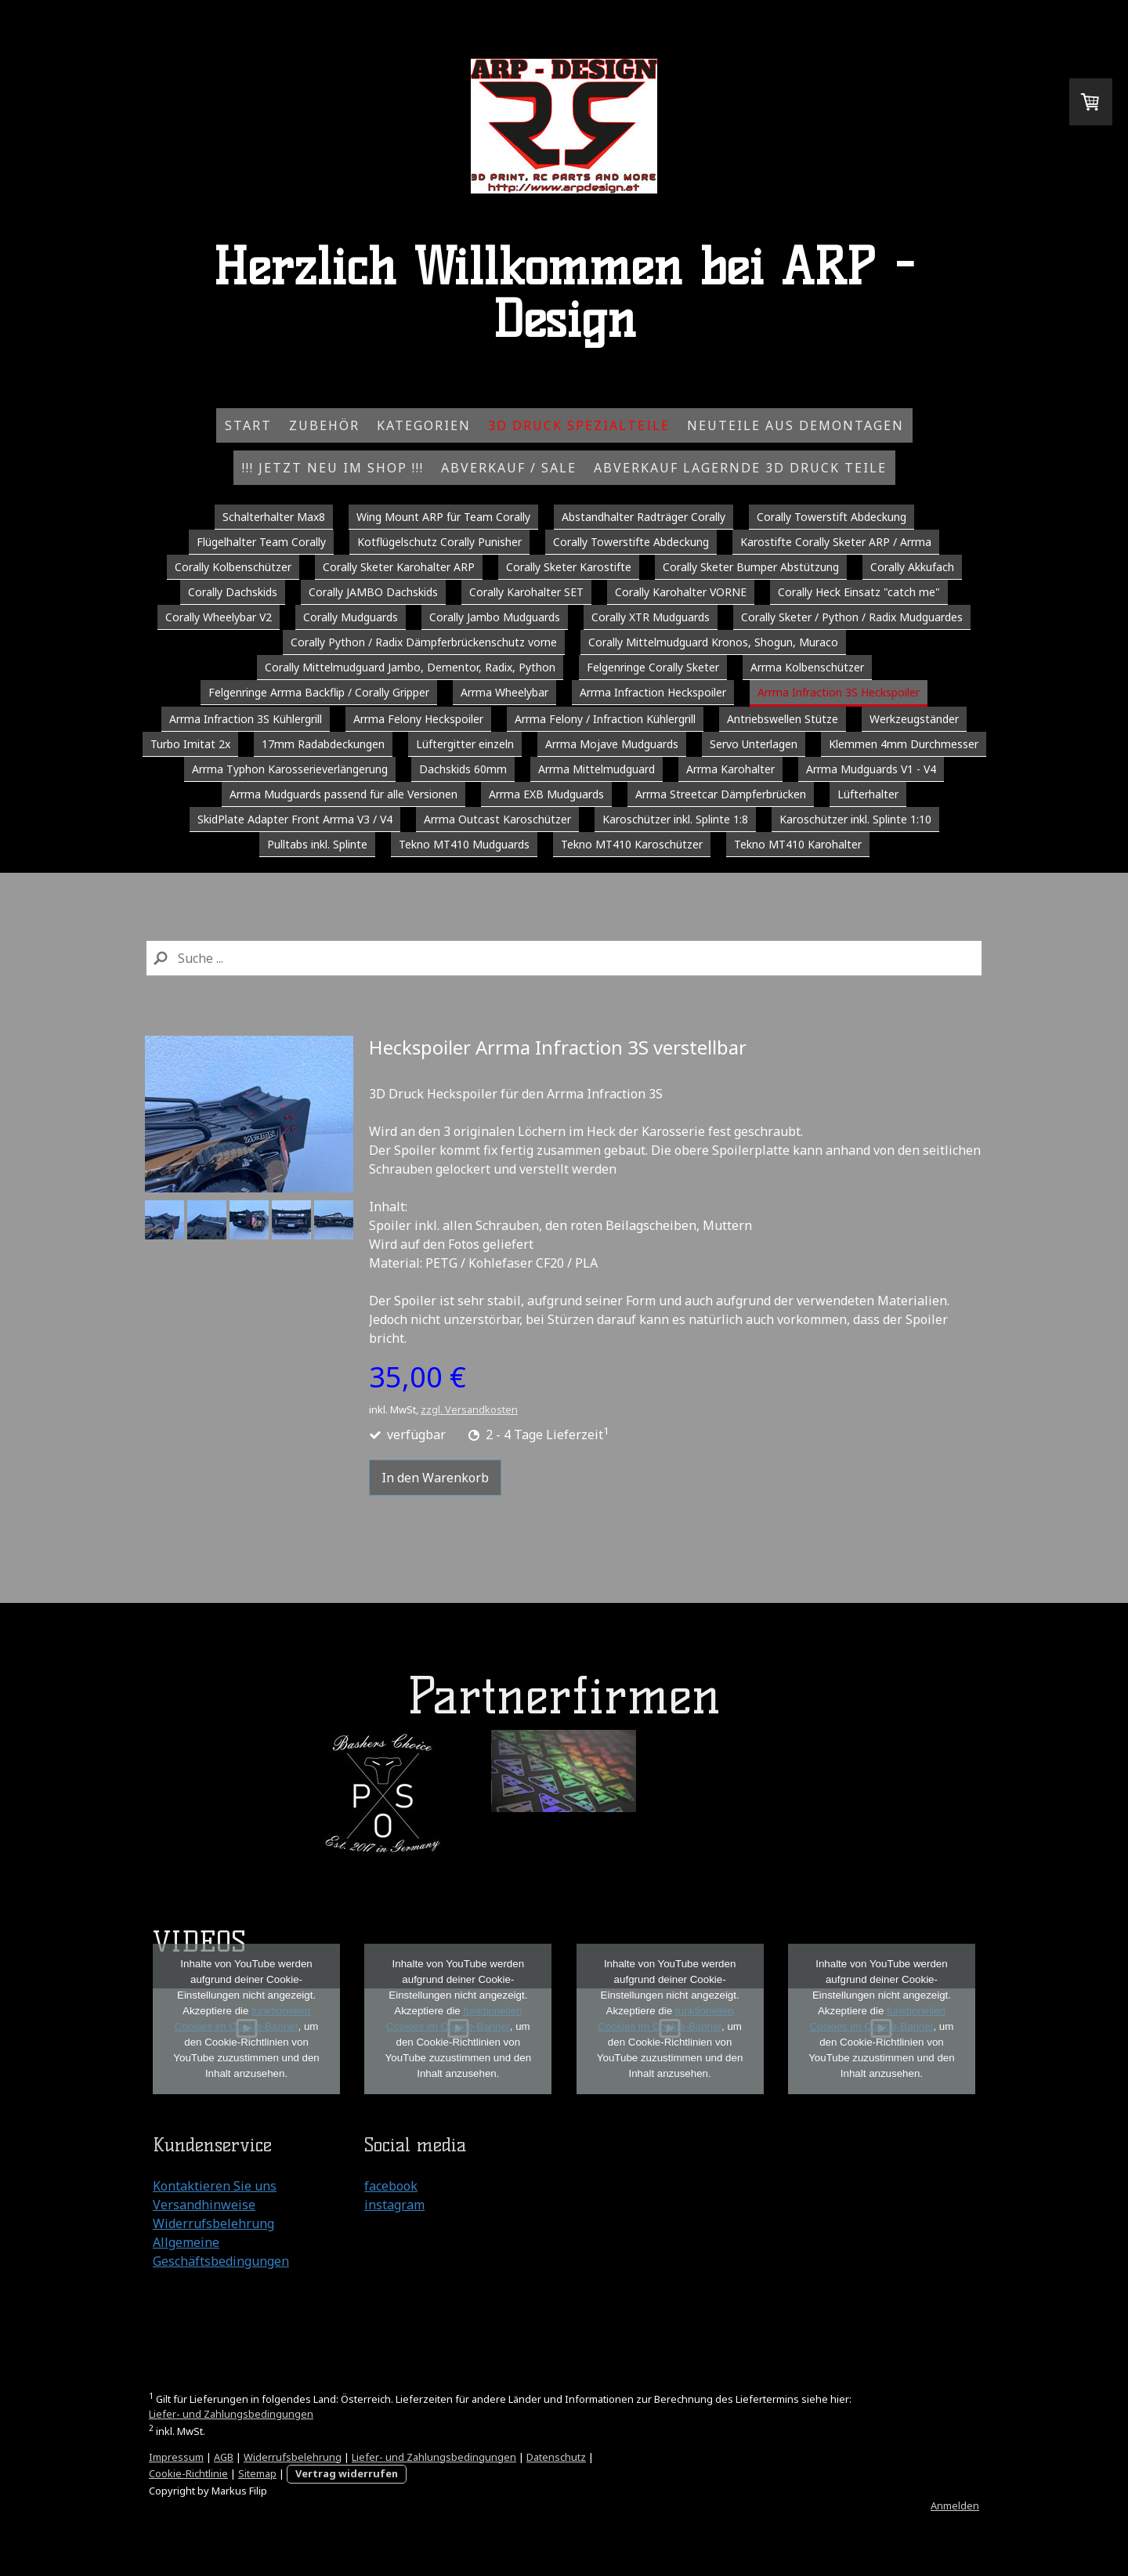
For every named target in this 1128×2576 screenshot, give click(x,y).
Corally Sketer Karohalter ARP (399, 566)
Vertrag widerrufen (346, 2473)
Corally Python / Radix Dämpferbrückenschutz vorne (424, 642)
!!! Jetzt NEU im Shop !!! (333, 467)
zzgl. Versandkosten (469, 1409)
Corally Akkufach (912, 566)
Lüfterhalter (867, 794)
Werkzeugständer (914, 718)
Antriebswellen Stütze (782, 718)
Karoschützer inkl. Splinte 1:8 (675, 819)
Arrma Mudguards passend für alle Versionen (343, 794)
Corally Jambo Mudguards (494, 617)
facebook (391, 2185)
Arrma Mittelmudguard (596, 769)
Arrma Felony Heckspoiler (418, 718)
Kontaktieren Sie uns (215, 2185)
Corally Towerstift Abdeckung (831, 516)
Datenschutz (556, 2457)
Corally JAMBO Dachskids (373, 591)
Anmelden (955, 2505)
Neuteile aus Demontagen (795, 425)
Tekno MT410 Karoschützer (632, 844)
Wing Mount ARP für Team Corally (443, 516)
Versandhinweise (204, 2204)
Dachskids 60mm (463, 769)
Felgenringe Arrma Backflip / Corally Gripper (318, 692)
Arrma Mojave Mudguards (611, 743)
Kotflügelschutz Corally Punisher (439, 541)
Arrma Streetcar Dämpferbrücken (720, 794)
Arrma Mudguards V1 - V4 (871, 769)
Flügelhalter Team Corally (261, 541)
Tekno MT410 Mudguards (464, 844)
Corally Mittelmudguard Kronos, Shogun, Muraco (713, 642)
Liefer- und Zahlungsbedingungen (231, 2414)
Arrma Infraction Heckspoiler (653, 692)
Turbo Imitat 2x (190, 743)
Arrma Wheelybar (504, 692)
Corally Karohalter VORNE (681, 591)
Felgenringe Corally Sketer (653, 667)
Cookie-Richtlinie (188, 2473)
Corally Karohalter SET (526, 591)
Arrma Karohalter (730, 769)
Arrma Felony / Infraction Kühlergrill (605, 718)
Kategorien (424, 425)
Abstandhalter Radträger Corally (643, 516)
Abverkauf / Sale (509, 467)
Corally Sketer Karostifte (568, 566)
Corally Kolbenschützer (233, 566)
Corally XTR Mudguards (650, 617)
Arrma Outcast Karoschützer (497, 819)
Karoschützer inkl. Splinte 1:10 (855, 819)
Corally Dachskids (232, 591)
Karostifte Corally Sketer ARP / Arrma (835, 541)
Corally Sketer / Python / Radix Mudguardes (852, 617)
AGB (223, 2457)
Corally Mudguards (350, 617)
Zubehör (324, 425)
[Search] (564, 958)
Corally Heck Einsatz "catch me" (859, 591)
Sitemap (257, 2473)
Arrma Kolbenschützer (807, 667)
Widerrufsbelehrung (213, 2223)
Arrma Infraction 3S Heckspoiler (838, 692)
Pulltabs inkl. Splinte (317, 844)
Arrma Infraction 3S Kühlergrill (245, 718)
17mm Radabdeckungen (323, 743)
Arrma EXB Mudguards (546, 794)
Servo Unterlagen (753, 743)
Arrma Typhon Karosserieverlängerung (290, 769)
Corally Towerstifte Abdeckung (631, 541)
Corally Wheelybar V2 (218, 617)
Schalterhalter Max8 (273, 516)
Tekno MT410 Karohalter (798, 844)
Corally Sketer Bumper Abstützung (751, 566)
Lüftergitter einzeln (465, 743)
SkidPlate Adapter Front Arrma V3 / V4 (294, 819)
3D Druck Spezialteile (579, 425)
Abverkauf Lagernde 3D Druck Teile (740, 467)
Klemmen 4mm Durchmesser (903, 743)
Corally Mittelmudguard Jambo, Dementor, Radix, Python (410, 667)
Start (248, 425)
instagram (394, 2204)
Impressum (176, 2457)
